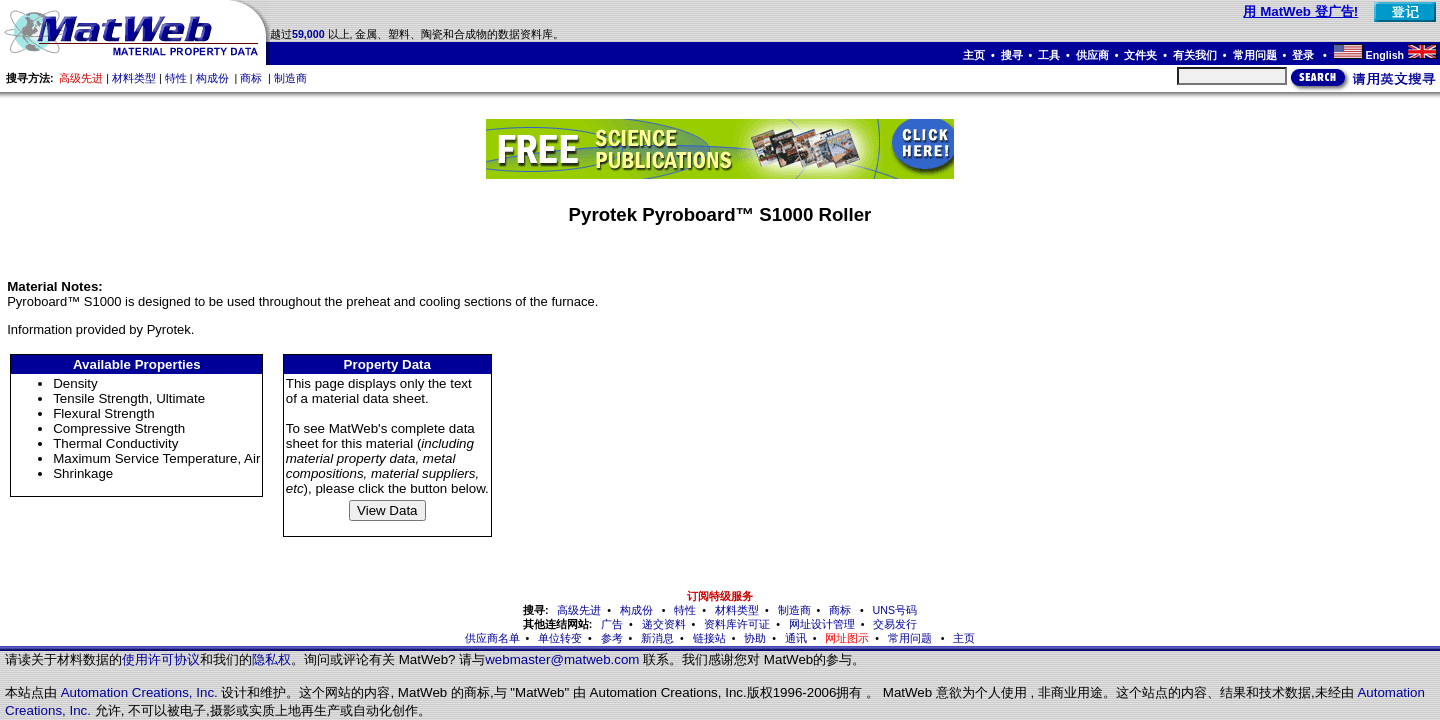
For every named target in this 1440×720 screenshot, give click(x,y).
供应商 (1092, 55)
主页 (974, 55)
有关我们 (1195, 55)
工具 (1049, 55)
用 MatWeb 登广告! (1300, 11)
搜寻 (1012, 55)
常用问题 (1255, 55)
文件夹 (1140, 55)
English (1385, 55)
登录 (1304, 55)
